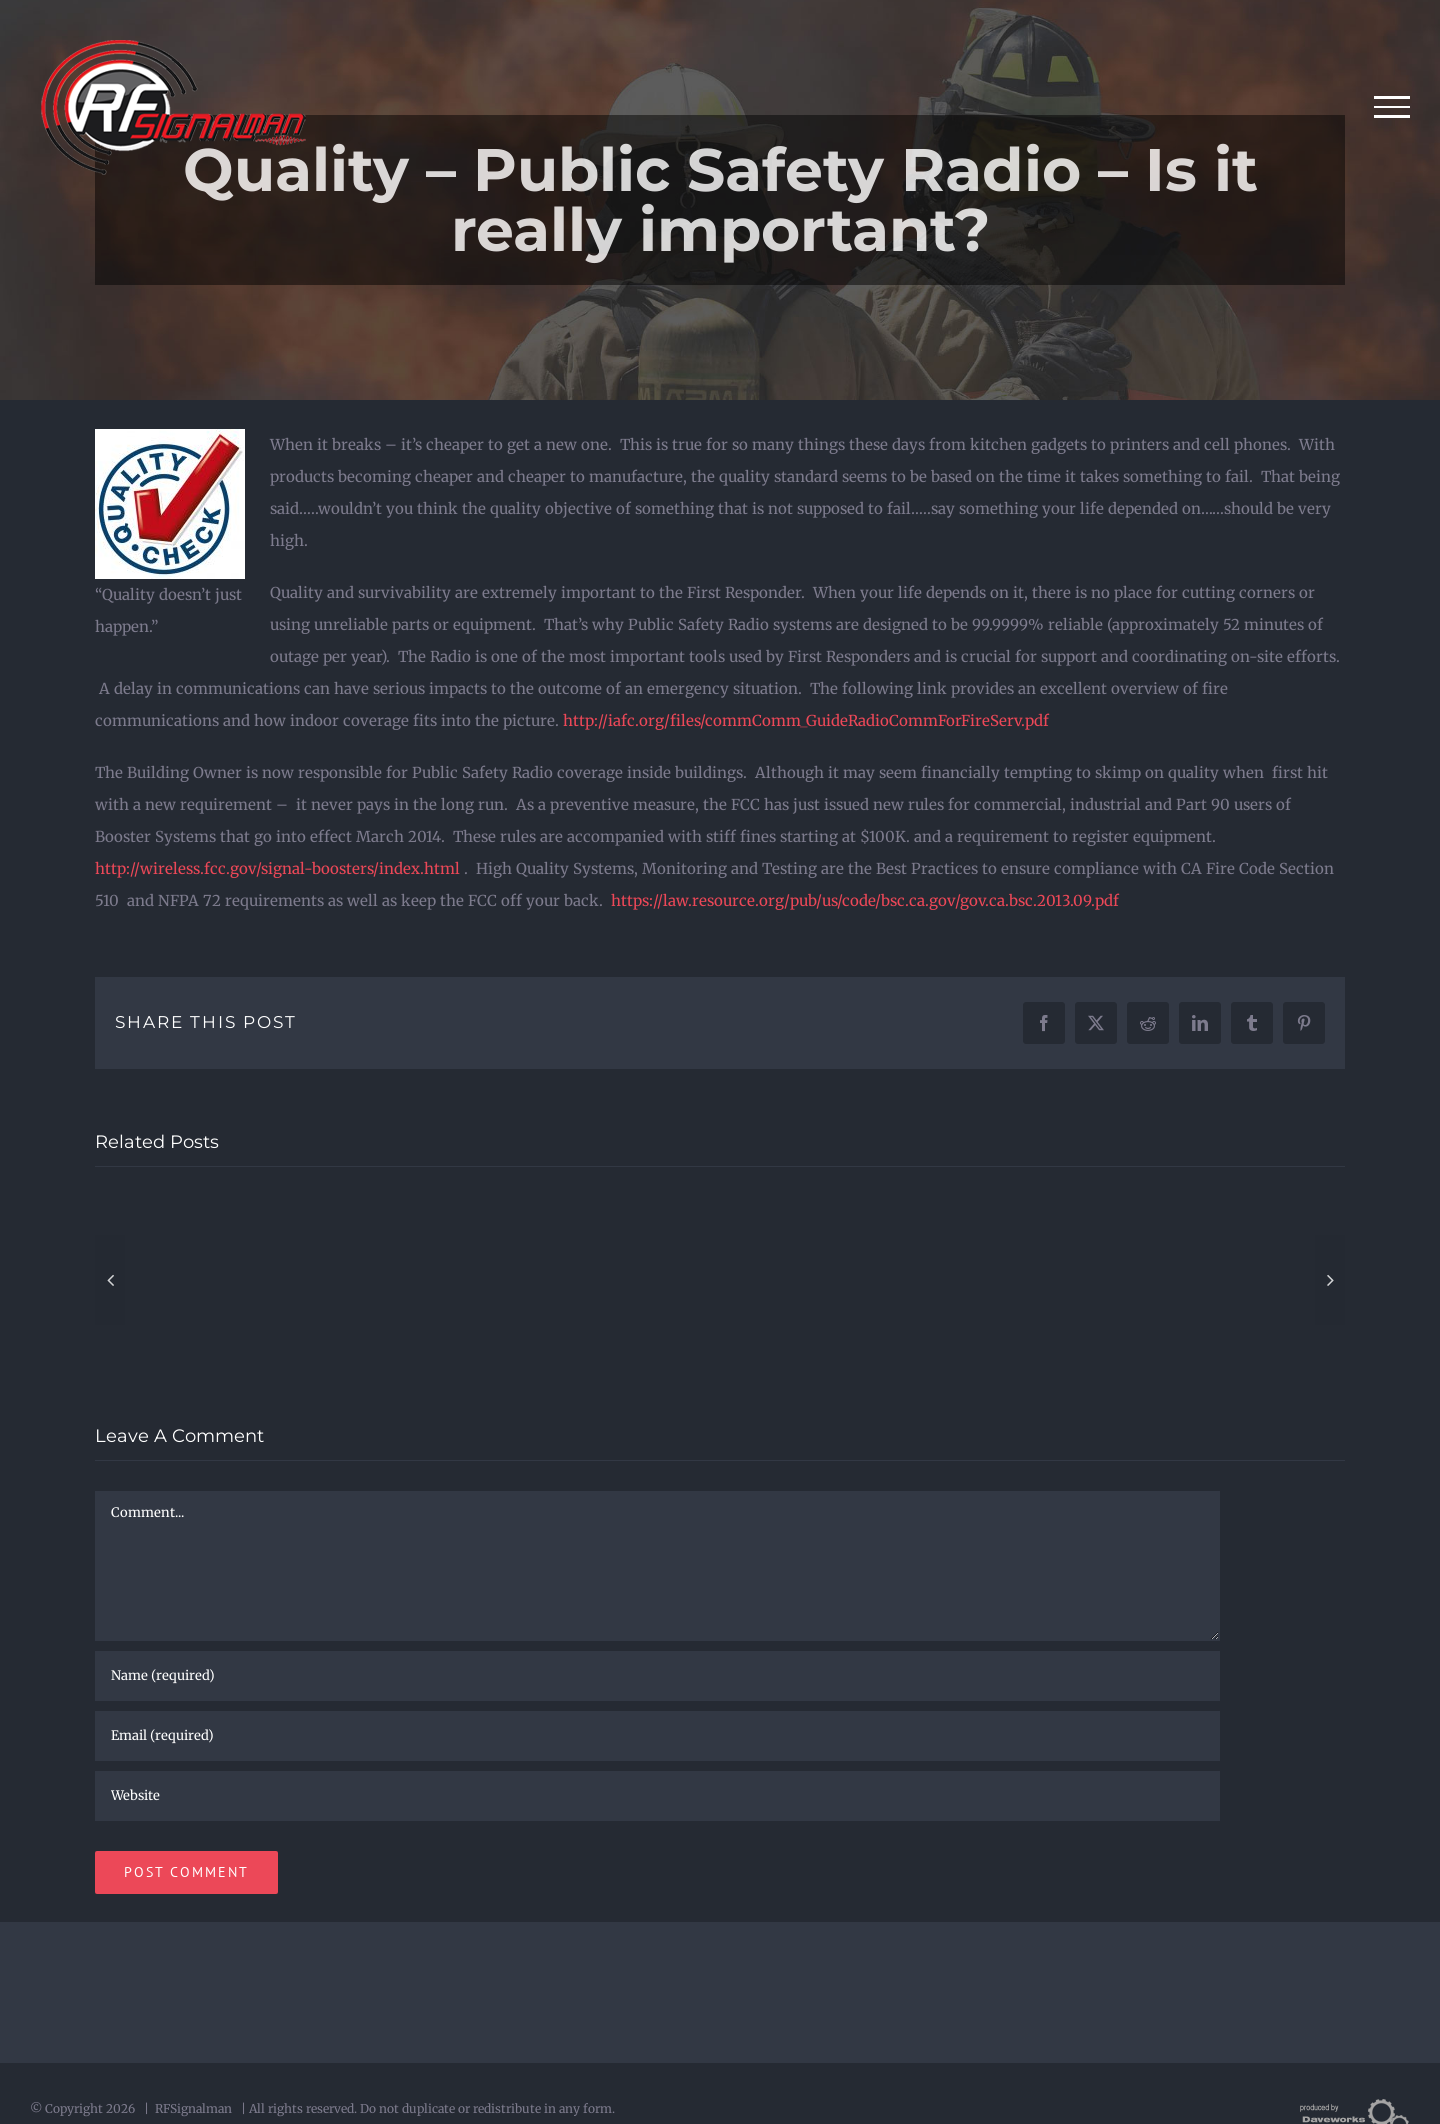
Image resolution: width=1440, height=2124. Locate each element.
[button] (110, 1280)
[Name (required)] (657, 1676)
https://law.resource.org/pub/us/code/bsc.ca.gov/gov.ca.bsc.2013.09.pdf (865, 900)
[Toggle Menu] (1392, 107)
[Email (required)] (657, 1736)
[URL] (657, 1796)
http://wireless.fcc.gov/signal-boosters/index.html (277, 868)
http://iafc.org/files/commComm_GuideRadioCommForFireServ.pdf (806, 720)
